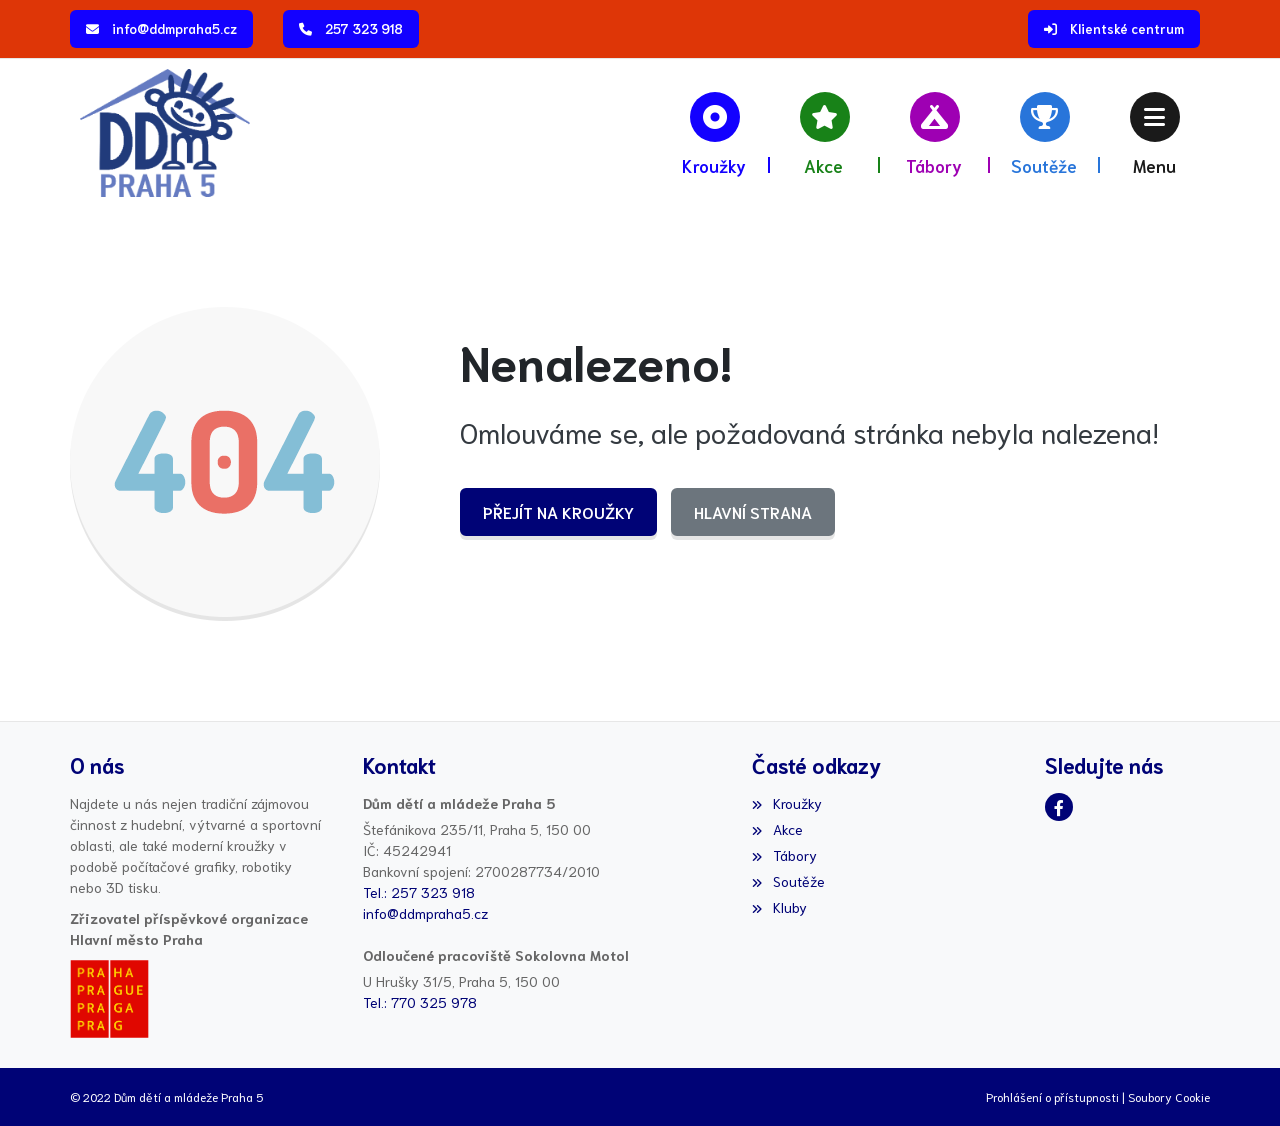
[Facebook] (1059, 807)
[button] (1155, 132)
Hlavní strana (753, 511)
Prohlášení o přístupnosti (1052, 1096)
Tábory (784, 855)
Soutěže (788, 881)
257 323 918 (364, 28)
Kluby (779, 907)
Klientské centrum (1127, 28)
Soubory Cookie (1169, 1096)
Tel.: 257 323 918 (419, 892)
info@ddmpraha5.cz (174, 28)
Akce (777, 829)
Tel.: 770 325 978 (420, 1002)
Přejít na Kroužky (558, 511)
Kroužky (786, 803)
